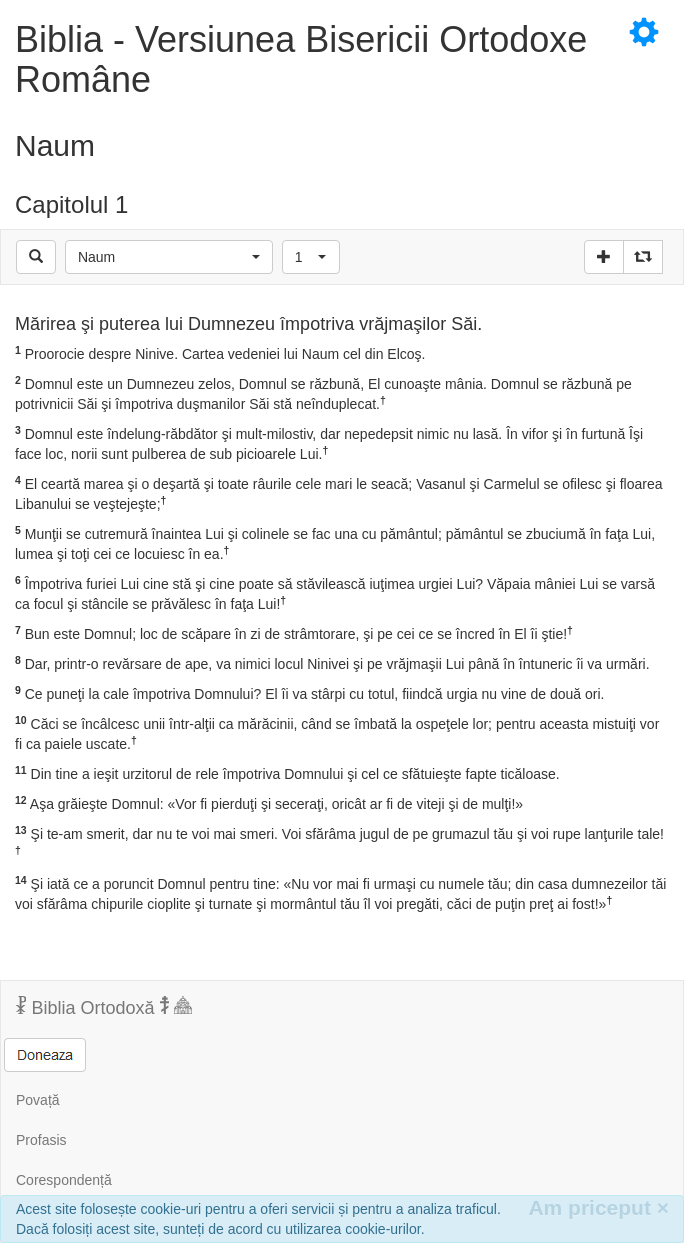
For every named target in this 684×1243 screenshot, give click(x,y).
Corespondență (64, 1180)
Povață (38, 1100)
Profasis (41, 1140)
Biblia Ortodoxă (104, 1007)
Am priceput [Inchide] (598, 1207)
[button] (169, 257)
